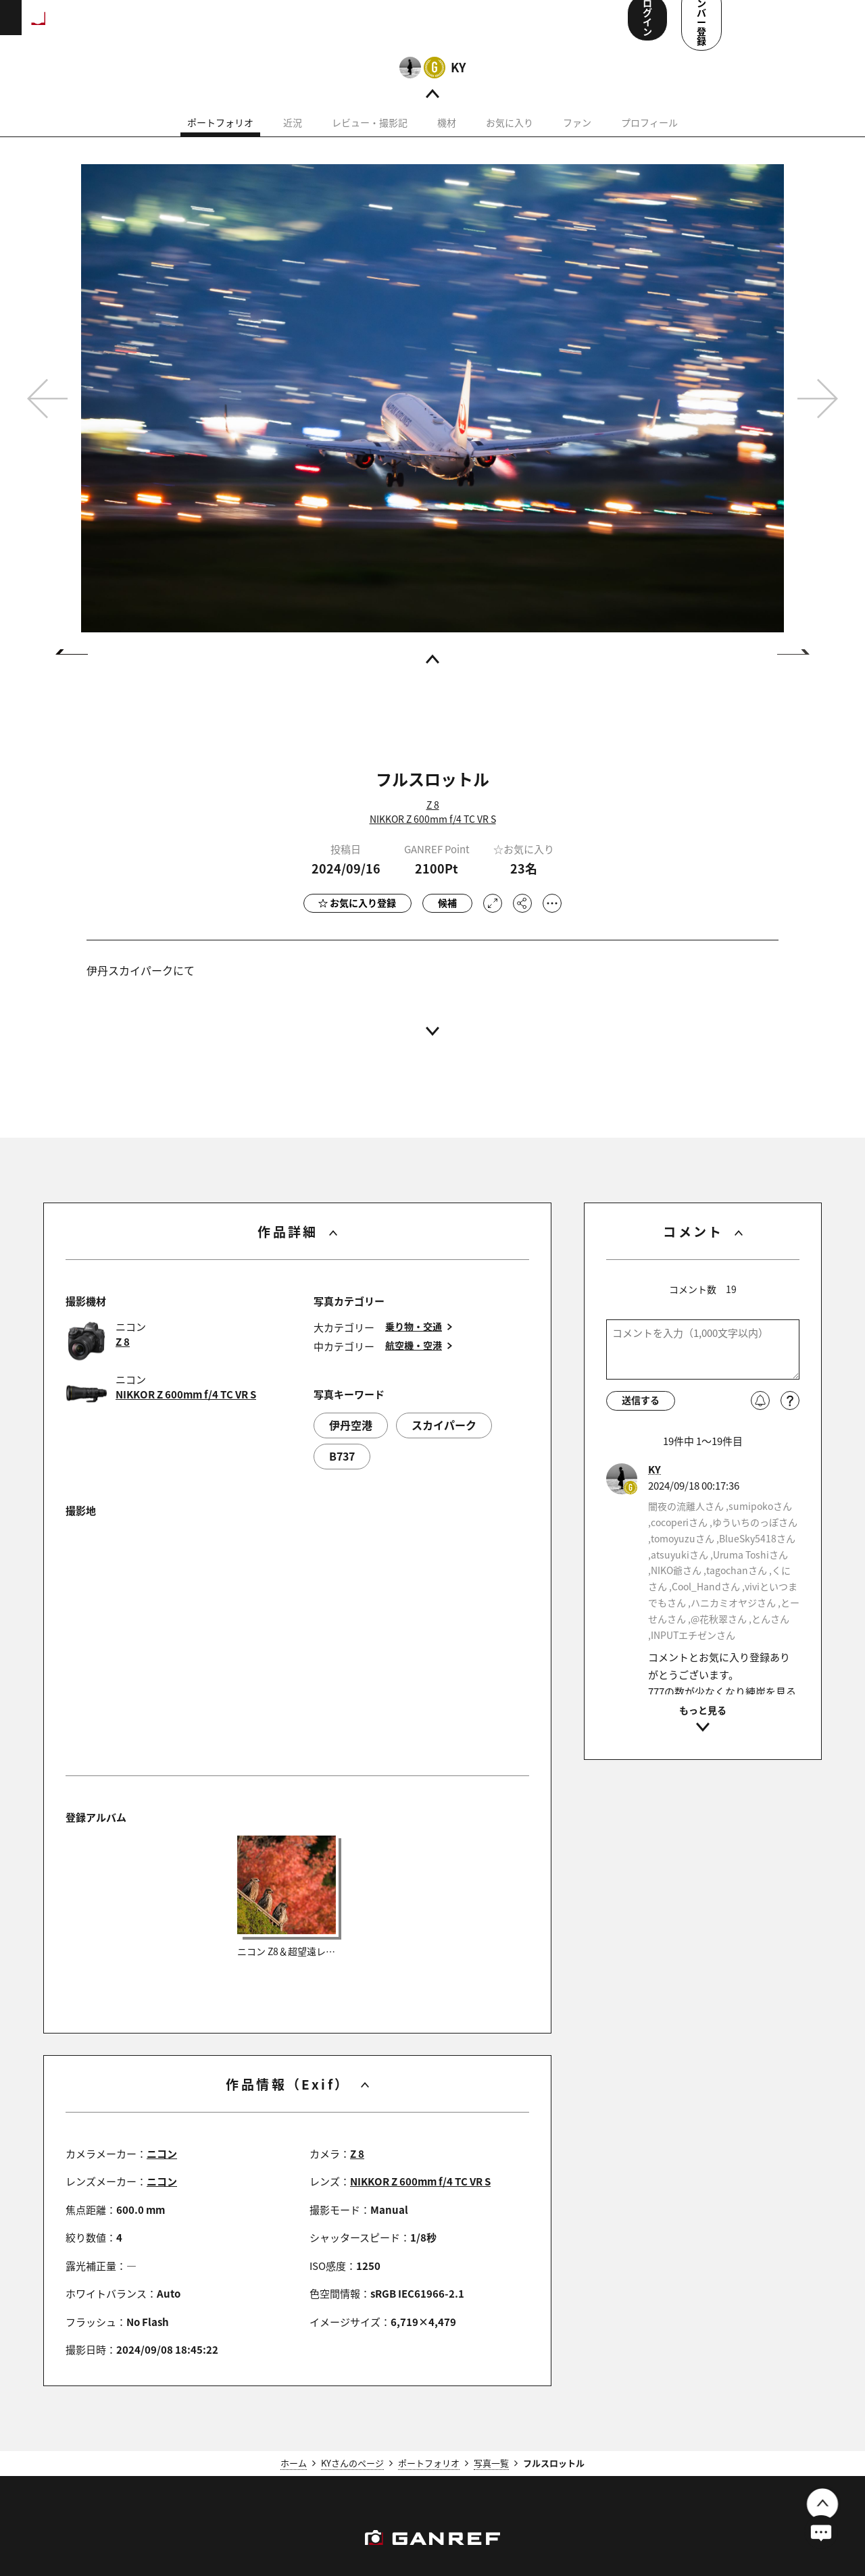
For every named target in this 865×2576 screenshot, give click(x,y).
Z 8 (432, 822)
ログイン (702, 25)
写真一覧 (491, 2480)
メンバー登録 (794, 25)
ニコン (162, 2171)
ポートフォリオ (220, 140)
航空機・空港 (413, 1363)
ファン (577, 140)
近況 (292, 140)
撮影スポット (299, 27)
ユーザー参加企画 (570, 27)
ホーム (293, 2480)
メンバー (493, 27)
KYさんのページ (352, 2480)
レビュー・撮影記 (369, 140)
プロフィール (649, 140)
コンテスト (429, 27)
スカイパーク (444, 1442)
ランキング (227, 27)
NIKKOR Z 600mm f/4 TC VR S (433, 836)
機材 (446, 140)
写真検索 (367, 27)
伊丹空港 (350, 1442)
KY (458, 84)
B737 (342, 1473)
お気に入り (509, 140)
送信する (641, 1417)
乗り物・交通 (413, 1344)
